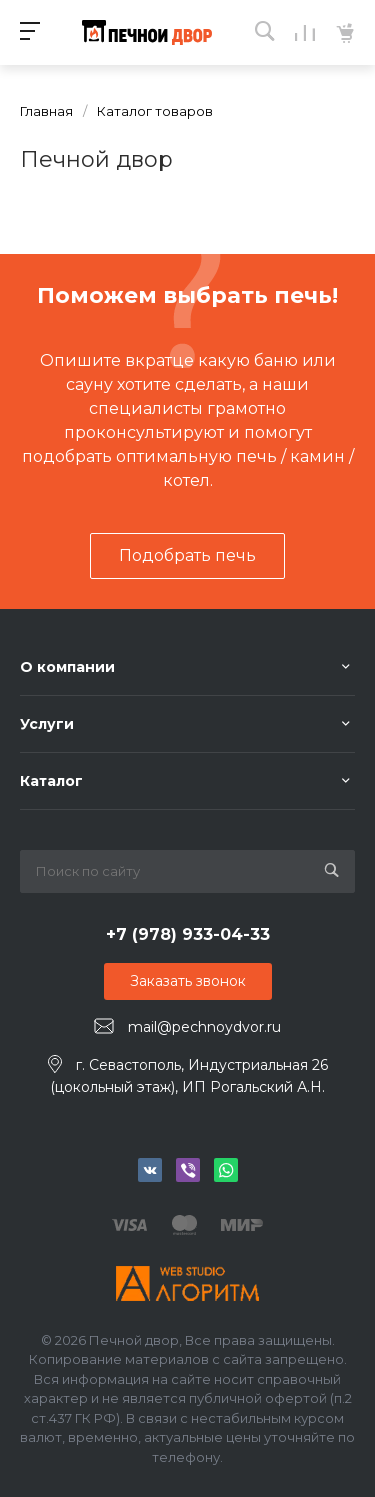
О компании (67, 667)
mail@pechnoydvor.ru (204, 1027)
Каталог (51, 781)
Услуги (47, 724)
